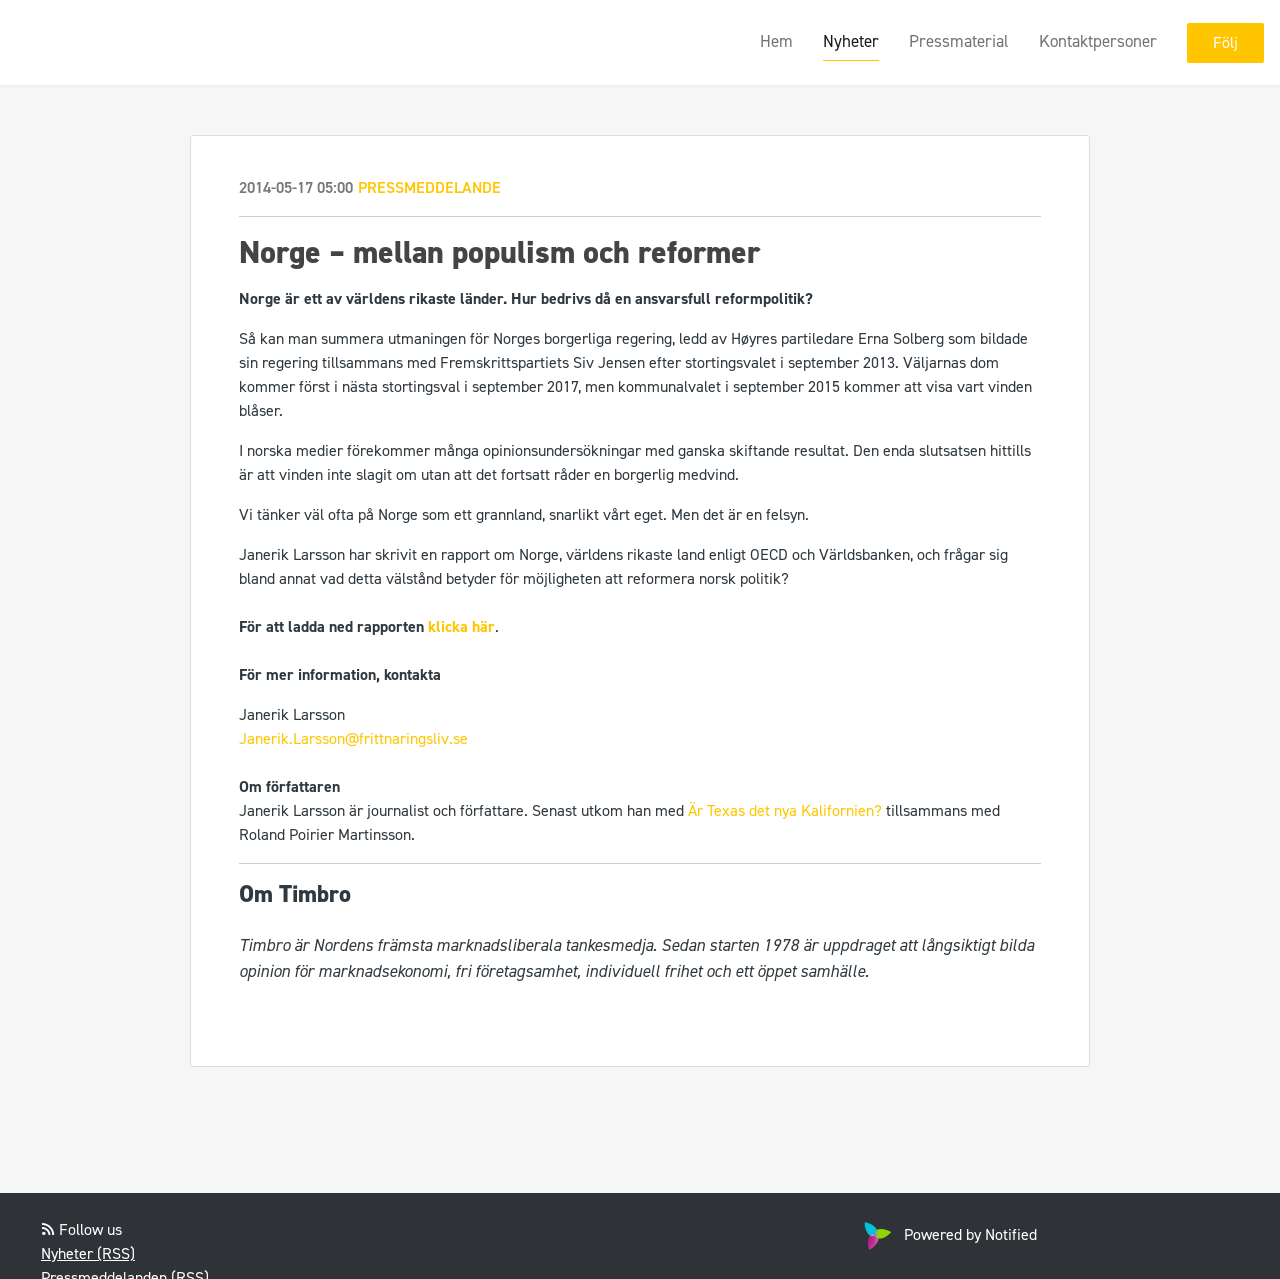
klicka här (461, 626)
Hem (776, 41)
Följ (1225, 42)
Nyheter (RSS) (88, 1253)
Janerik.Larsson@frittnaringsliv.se (353, 738)
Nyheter (851, 41)
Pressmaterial (959, 41)
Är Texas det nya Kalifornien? (785, 810)
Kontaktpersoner (1098, 41)
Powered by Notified (948, 1234)
